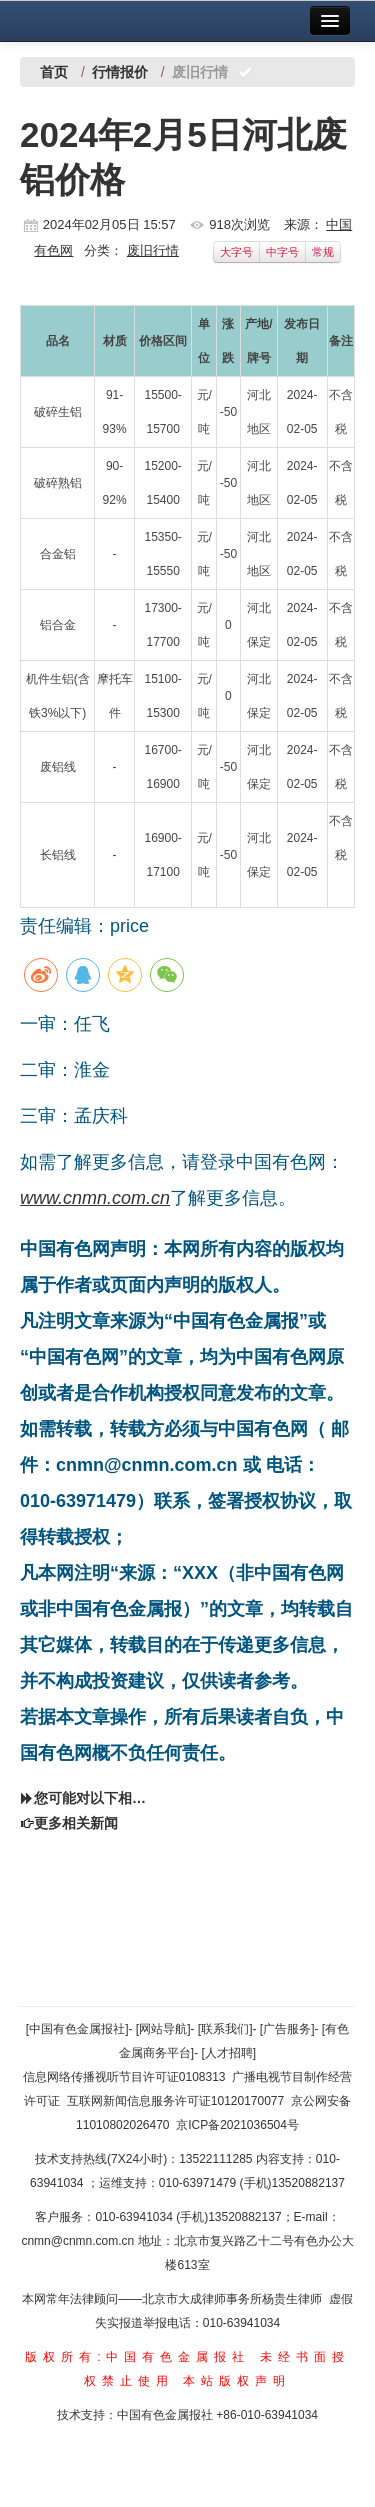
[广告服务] (287, 2029)
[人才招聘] (229, 2053)
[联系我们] (225, 2029)
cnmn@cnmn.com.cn (79, 2241)
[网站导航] (163, 2029)
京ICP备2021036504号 (237, 2125)
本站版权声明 (237, 2381)
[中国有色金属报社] (77, 2029)
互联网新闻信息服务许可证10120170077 (175, 2101)
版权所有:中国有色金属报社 (137, 2357)
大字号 (236, 252)
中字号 (282, 252)
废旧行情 (153, 250)
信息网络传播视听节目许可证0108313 (124, 2077)
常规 (323, 252)
